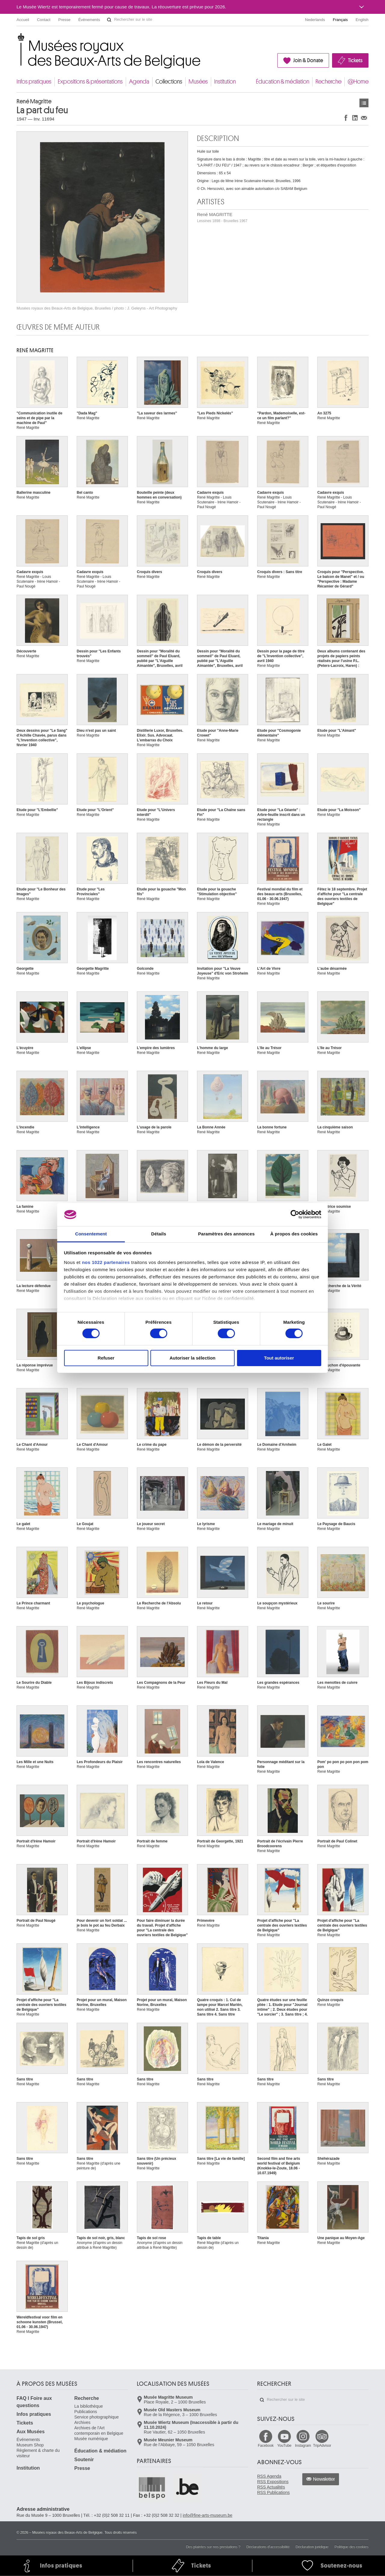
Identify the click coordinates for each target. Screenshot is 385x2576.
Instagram (303, 2445)
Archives (82, 2422)
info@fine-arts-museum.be (207, 2515)
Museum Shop (30, 2445)
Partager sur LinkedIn (354, 117)
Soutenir (84, 2459)
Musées (198, 81)
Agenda (139, 81)
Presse (64, 19)
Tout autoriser (279, 1357)
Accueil (23, 19)
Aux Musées (31, 2431)
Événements (89, 19)
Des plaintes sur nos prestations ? (213, 2547)
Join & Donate (308, 60)
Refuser (106, 1357)
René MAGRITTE (222, 217)
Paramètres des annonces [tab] (226, 1233)
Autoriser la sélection (193, 1357)
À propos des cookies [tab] (294, 1233)
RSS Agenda (269, 2476)
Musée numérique (91, 2438)
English (362, 19)
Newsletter (324, 2479)
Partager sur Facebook (345, 117)
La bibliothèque (88, 2406)
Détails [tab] (158, 1233)
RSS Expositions (272, 2481)
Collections (169, 81)
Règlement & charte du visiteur (38, 2453)
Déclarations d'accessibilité (268, 2547)
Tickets (355, 60)
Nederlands (315, 19)
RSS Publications (273, 2492)
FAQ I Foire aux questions (34, 2402)
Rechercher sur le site (109, 20)
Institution (225, 81)
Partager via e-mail (363, 117)
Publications (85, 2411)
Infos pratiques (34, 81)
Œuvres (363, 103)
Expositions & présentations (90, 81)
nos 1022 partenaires (106, 1262)
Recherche (328, 81)
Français (340, 19)
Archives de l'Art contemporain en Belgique (98, 2430)
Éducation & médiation (282, 81)
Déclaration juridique (312, 2547)
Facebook (266, 2445)
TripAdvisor (322, 2445)
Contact (44, 19)
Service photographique (96, 2417)
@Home (358, 81)
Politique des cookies (351, 2547)
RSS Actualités (271, 2487)
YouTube (284, 2445)
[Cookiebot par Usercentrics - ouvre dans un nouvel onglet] (295, 1214)
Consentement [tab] (91, 1233)
